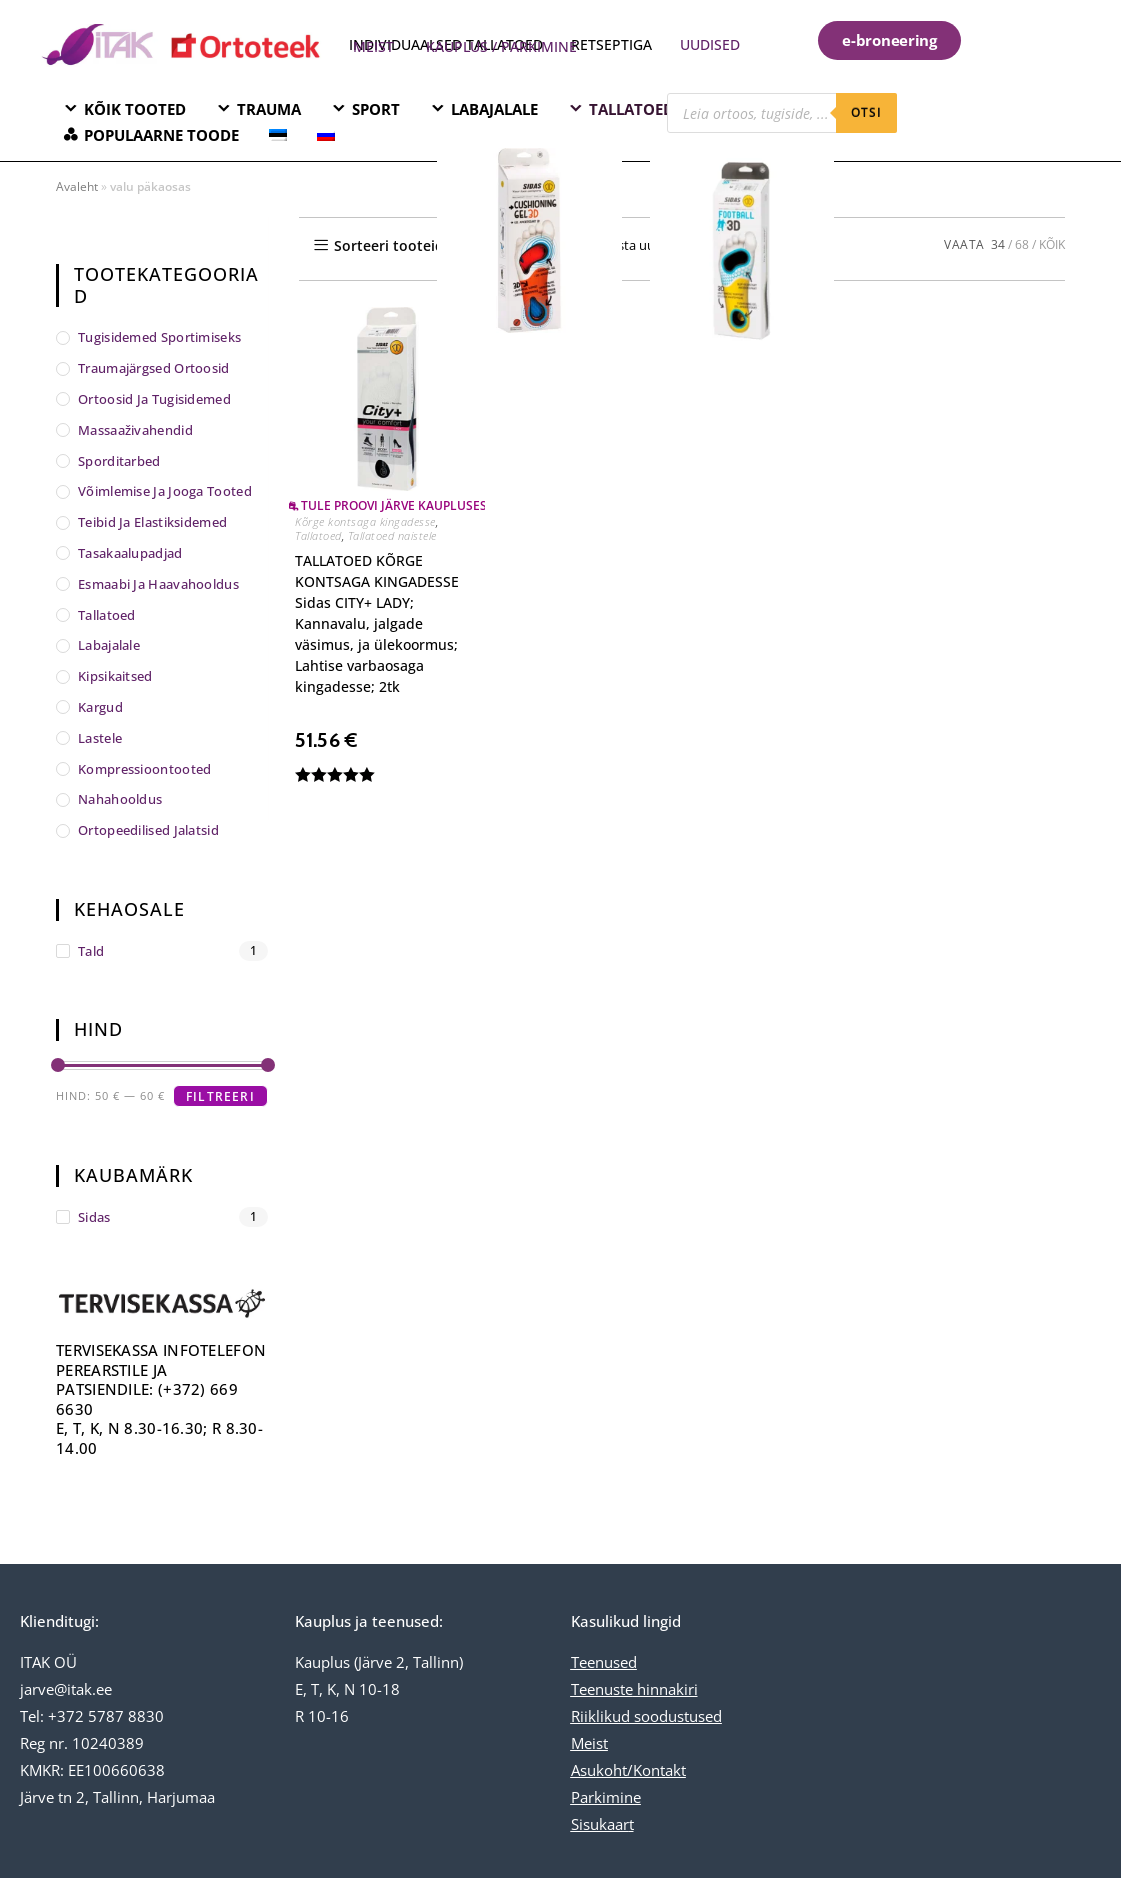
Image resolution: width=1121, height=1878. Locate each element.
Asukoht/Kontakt (628, 1770)
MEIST (373, 46)
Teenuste (602, 1689)
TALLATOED (631, 109)
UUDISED (710, 44)
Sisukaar (600, 1824)
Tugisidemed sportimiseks (159, 337)
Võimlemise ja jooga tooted (165, 491)
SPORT (376, 109)
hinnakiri (665, 1689)
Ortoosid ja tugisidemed (154, 399)
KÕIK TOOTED (135, 109)
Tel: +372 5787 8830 (92, 1716)
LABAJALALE (494, 109)
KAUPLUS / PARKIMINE (501, 46)
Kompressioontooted (144, 769)
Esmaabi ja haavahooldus (158, 584)
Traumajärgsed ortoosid (154, 368)
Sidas (94, 1217)
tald (91, 951)
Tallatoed (318, 535)
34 (998, 244)
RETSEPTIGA (613, 44)
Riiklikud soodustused (646, 1716)
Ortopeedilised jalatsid (148, 830)
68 (1022, 244)
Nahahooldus (120, 799)
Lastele (100, 738)
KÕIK (1052, 244)
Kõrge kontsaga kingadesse (365, 521)
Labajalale (109, 645)
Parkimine (606, 1797)
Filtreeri (220, 1096)
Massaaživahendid (135, 430)
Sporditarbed (119, 461)
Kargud (100, 707)
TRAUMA (269, 109)
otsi (867, 112)
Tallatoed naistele (392, 535)
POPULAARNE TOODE (161, 135)
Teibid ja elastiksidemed (152, 522)
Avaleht (77, 186)
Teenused (604, 1662)
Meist (589, 1743)
